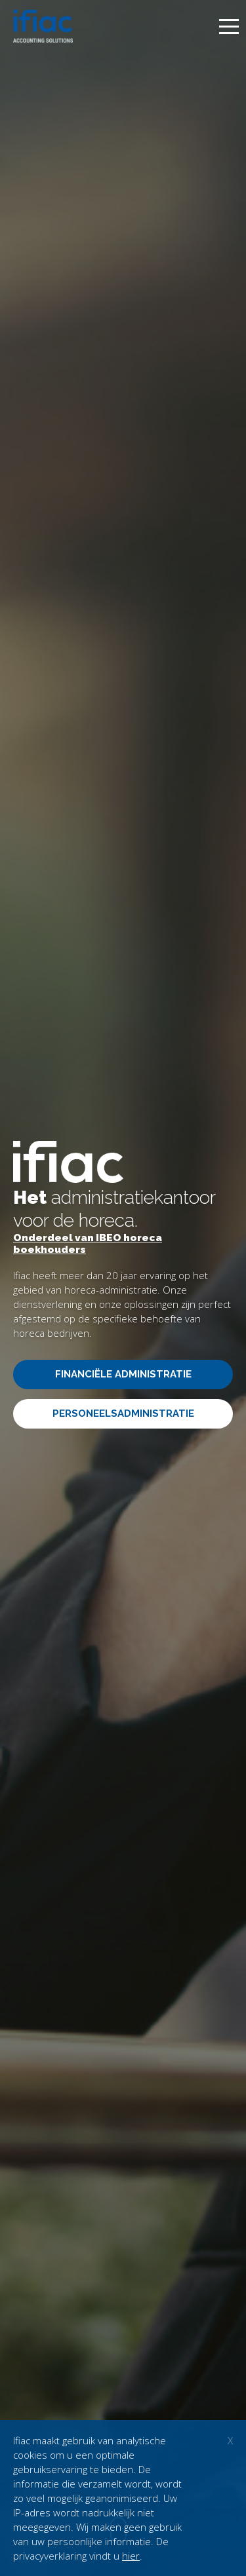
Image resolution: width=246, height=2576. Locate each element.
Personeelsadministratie (123, 1413)
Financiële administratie (123, 1374)
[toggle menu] (229, 26)
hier (131, 2555)
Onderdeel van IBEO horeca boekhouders (87, 1244)
